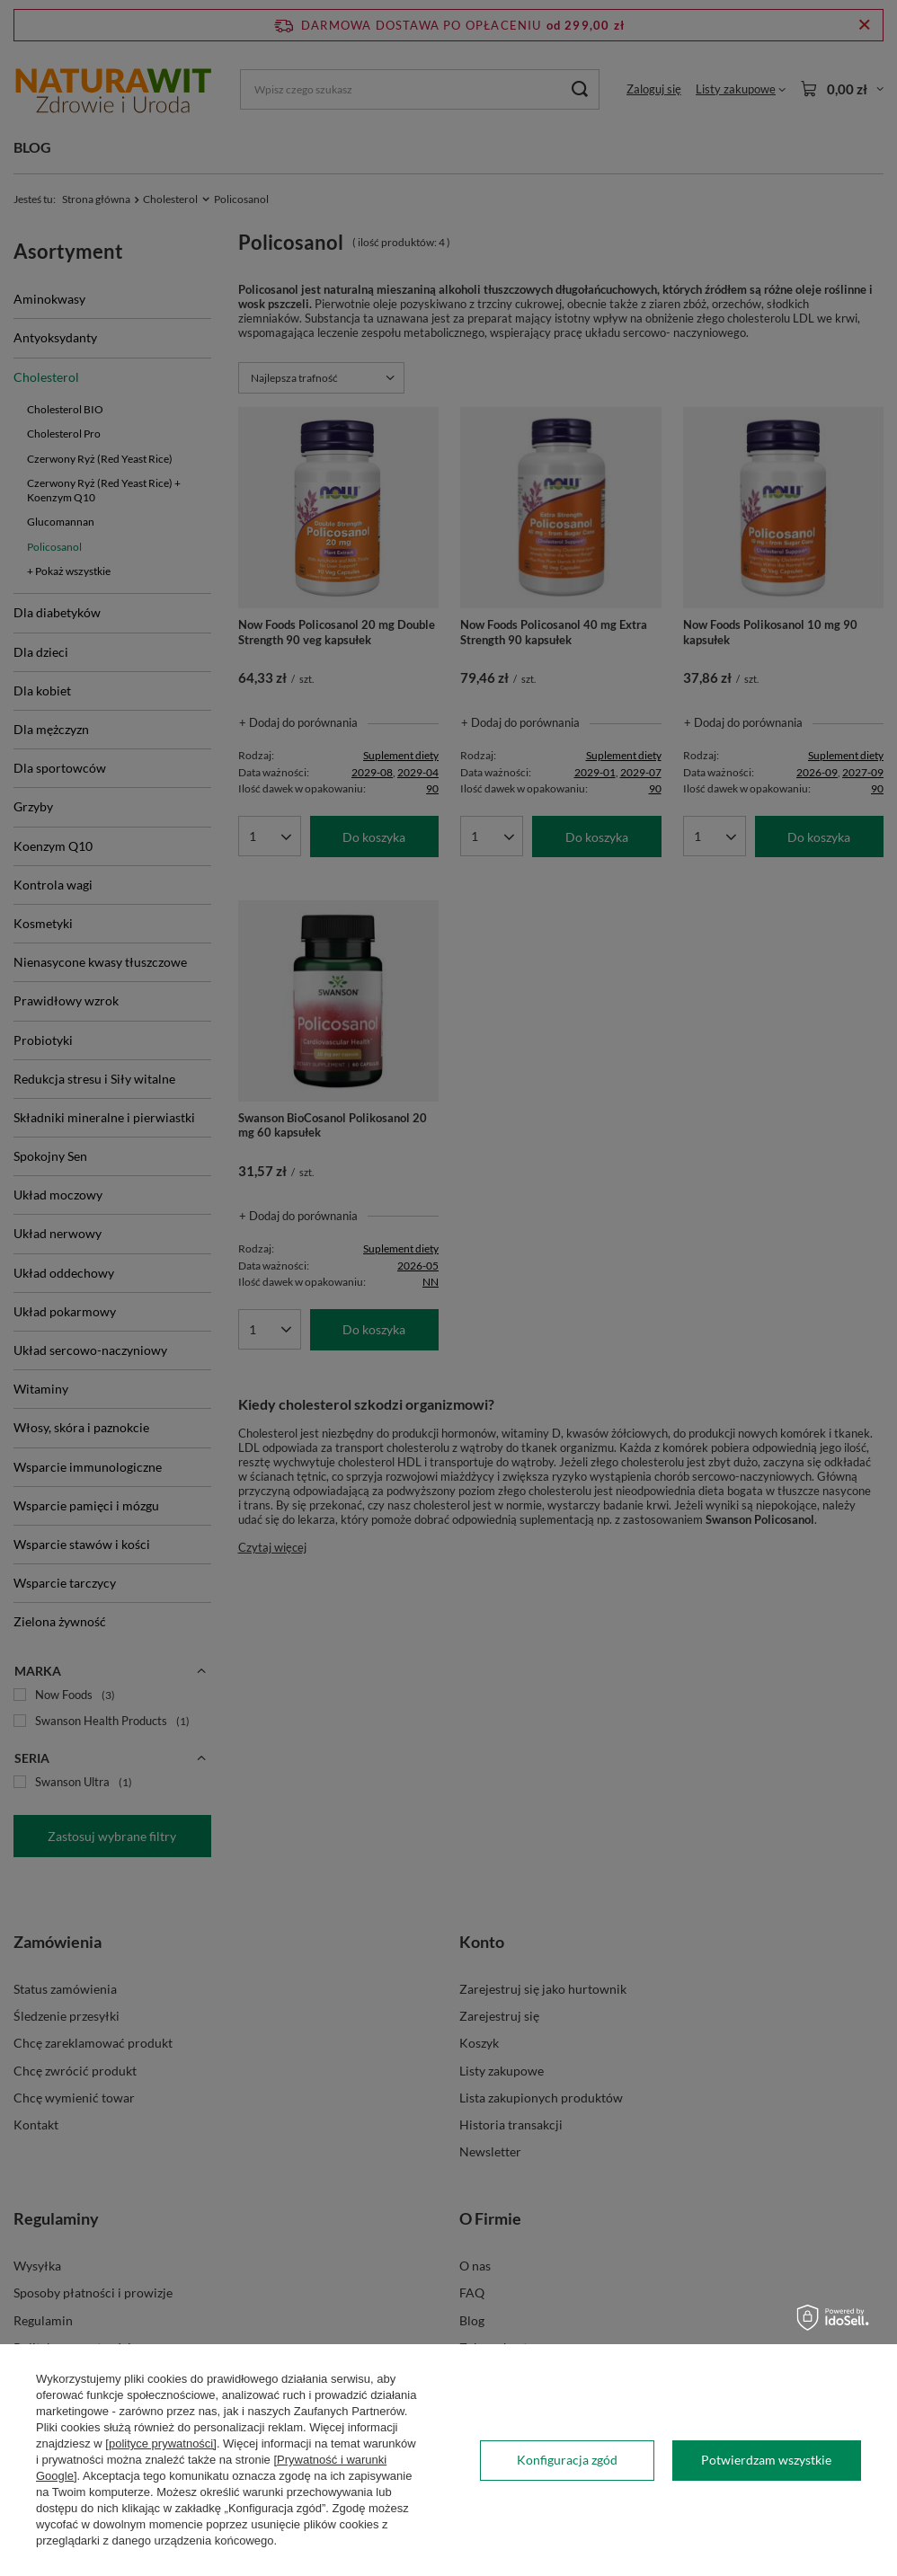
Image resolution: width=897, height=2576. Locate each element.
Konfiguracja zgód (567, 2459)
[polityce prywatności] (161, 2443)
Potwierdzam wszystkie (766, 2459)
